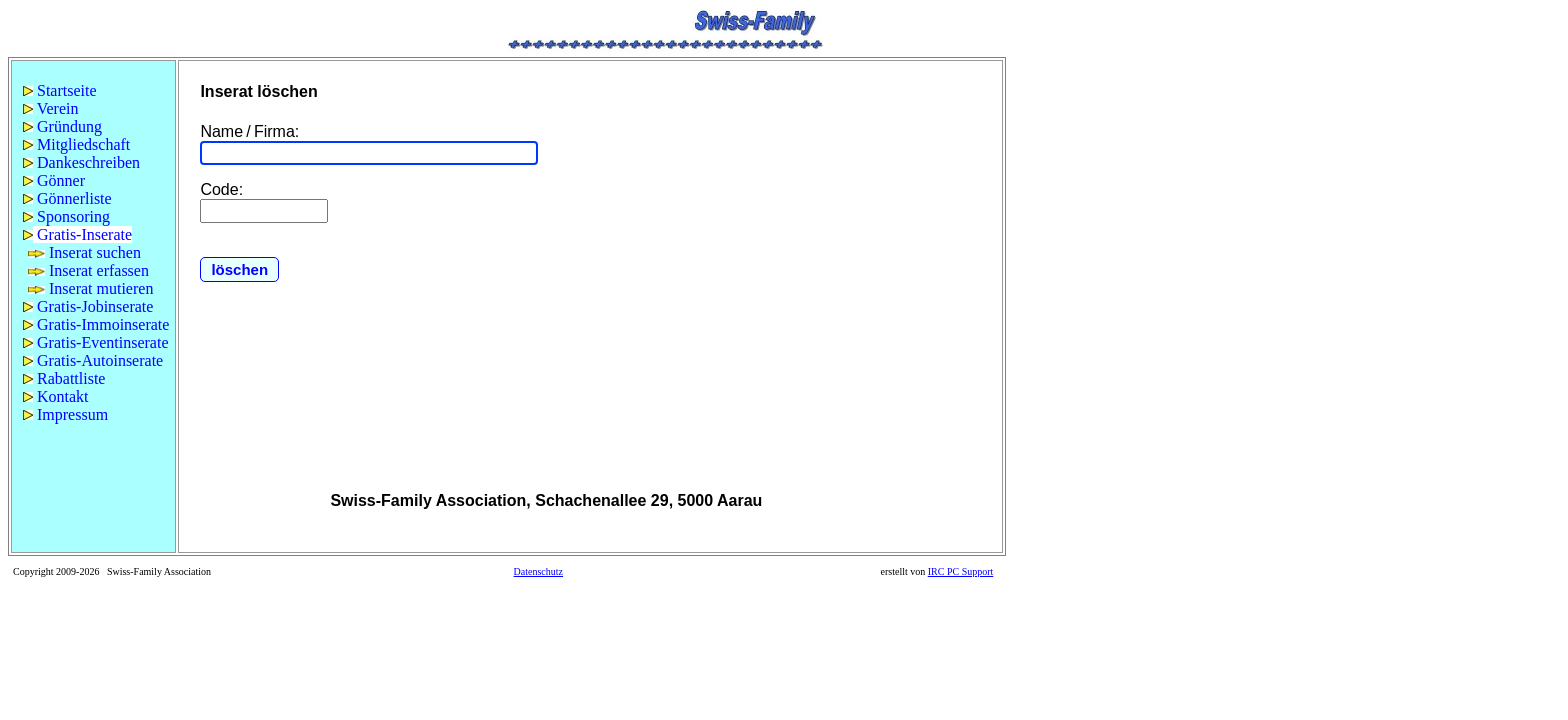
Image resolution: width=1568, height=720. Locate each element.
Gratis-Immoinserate (96, 324)
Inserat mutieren (90, 288)
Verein (50, 108)
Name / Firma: (249, 131)
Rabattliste (64, 378)
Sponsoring (66, 216)
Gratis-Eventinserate (96, 342)
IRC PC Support (961, 571)
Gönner (54, 180)
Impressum (65, 414)
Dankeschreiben (81, 162)
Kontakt (56, 396)
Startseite (60, 90)
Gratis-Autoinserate (93, 360)
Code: (221, 189)
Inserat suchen (84, 252)
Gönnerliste (67, 198)
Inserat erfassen (88, 270)
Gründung (62, 126)
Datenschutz (538, 571)
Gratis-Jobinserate (88, 306)
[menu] (93, 253)
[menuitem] (93, 91)
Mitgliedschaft (76, 144)
